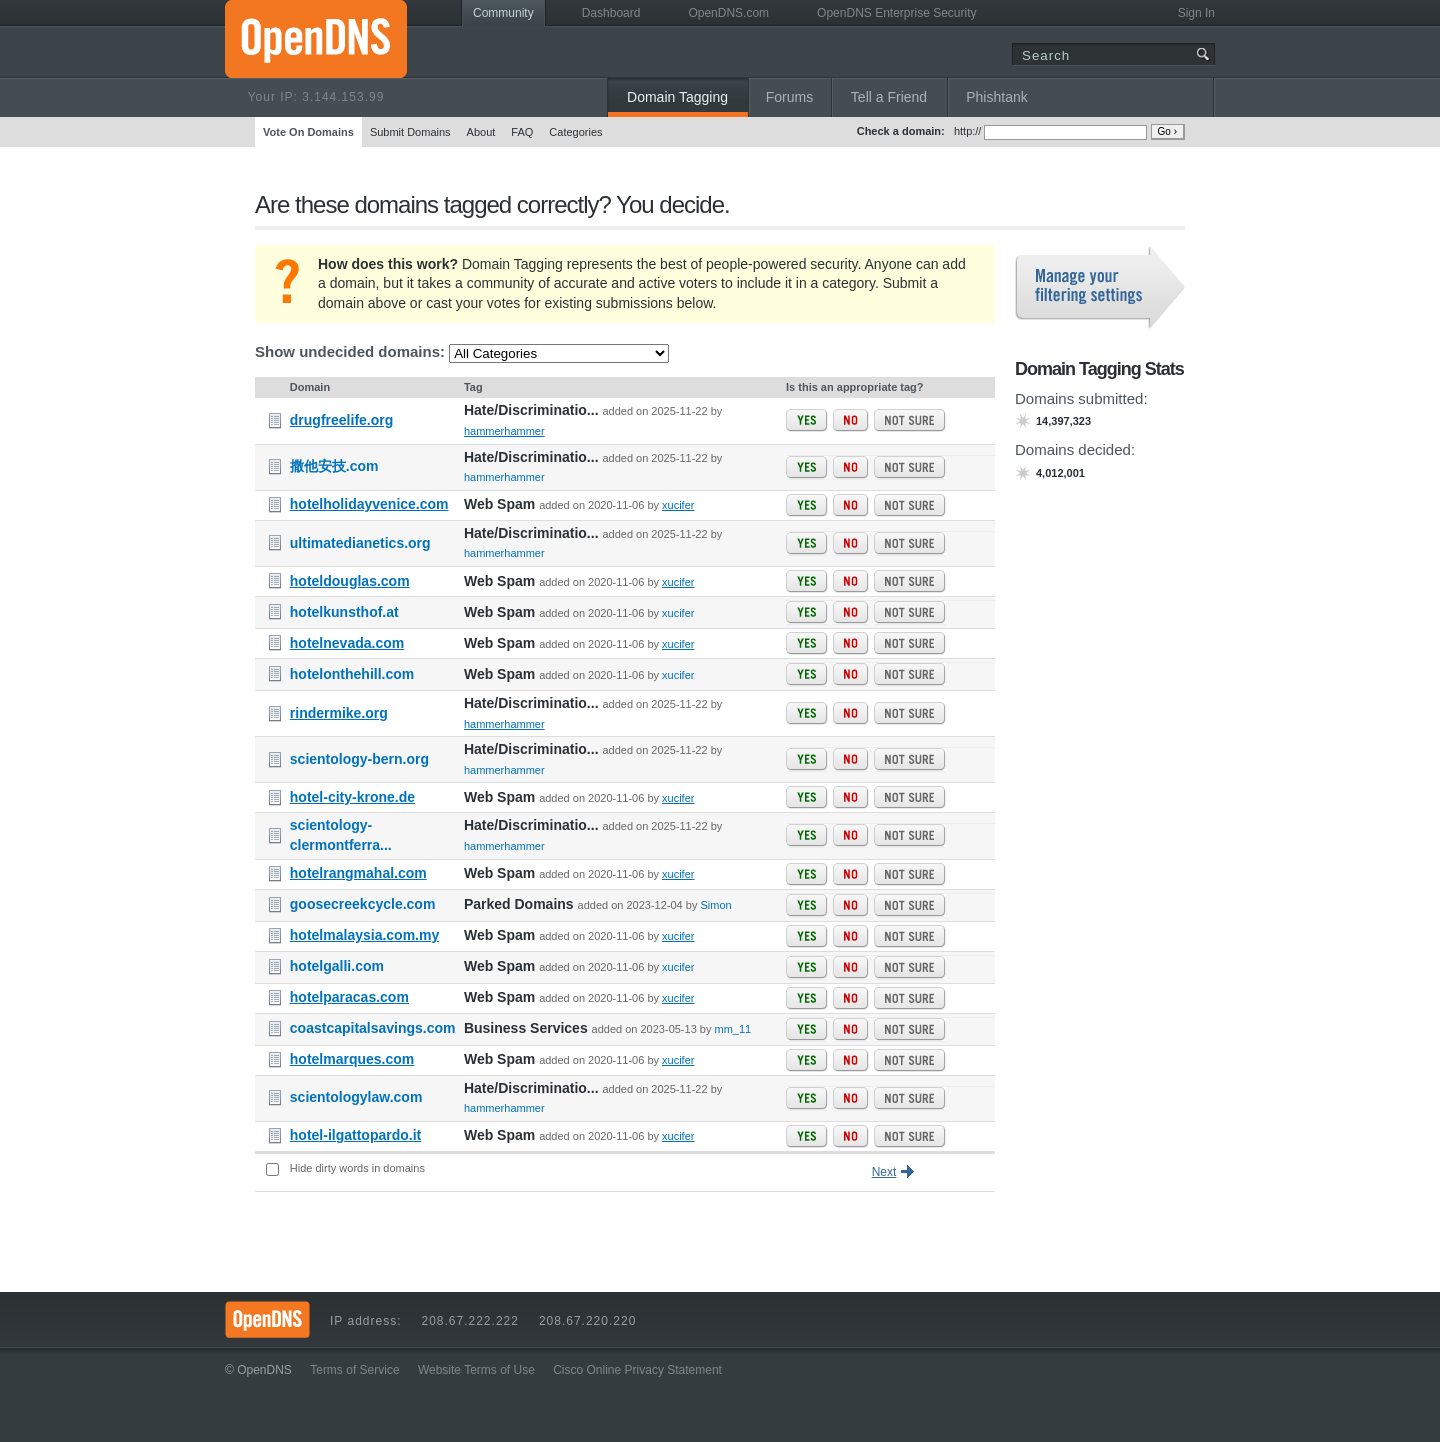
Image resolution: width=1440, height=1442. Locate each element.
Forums (789, 97)
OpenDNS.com (728, 13)
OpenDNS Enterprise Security (896, 13)
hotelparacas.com (349, 997)
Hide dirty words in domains (357, 1168)
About (481, 132)
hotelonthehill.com (352, 674)
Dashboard (611, 13)
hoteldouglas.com (350, 581)
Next (884, 1172)
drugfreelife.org (341, 420)
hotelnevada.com (347, 643)
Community (503, 13)
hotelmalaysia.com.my (364, 935)
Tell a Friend (889, 97)
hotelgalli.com (337, 966)
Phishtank (996, 97)
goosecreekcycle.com (363, 904)
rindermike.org (339, 713)
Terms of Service (354, 1370)
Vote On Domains (308, 132)
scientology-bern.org (359, 759)
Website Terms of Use (476, 1370)
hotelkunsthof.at (344, 612)
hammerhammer (504, 431)
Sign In (1196, 13)
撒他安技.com (334, 466)
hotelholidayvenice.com (369, 504)
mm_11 (733, 1029)
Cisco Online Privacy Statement (637, 1370)
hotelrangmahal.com (358, 873)
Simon (715, 905)
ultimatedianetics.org (360, 543)
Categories (575, 132)
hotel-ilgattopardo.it (355, 1135)
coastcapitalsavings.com (373, 1028)
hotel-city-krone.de (352, 797)
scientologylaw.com (356, 1097)
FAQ (522, 132)
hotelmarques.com (352, 1059)
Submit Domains (410, 132)
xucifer (678, 505)
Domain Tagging (677, 97)
